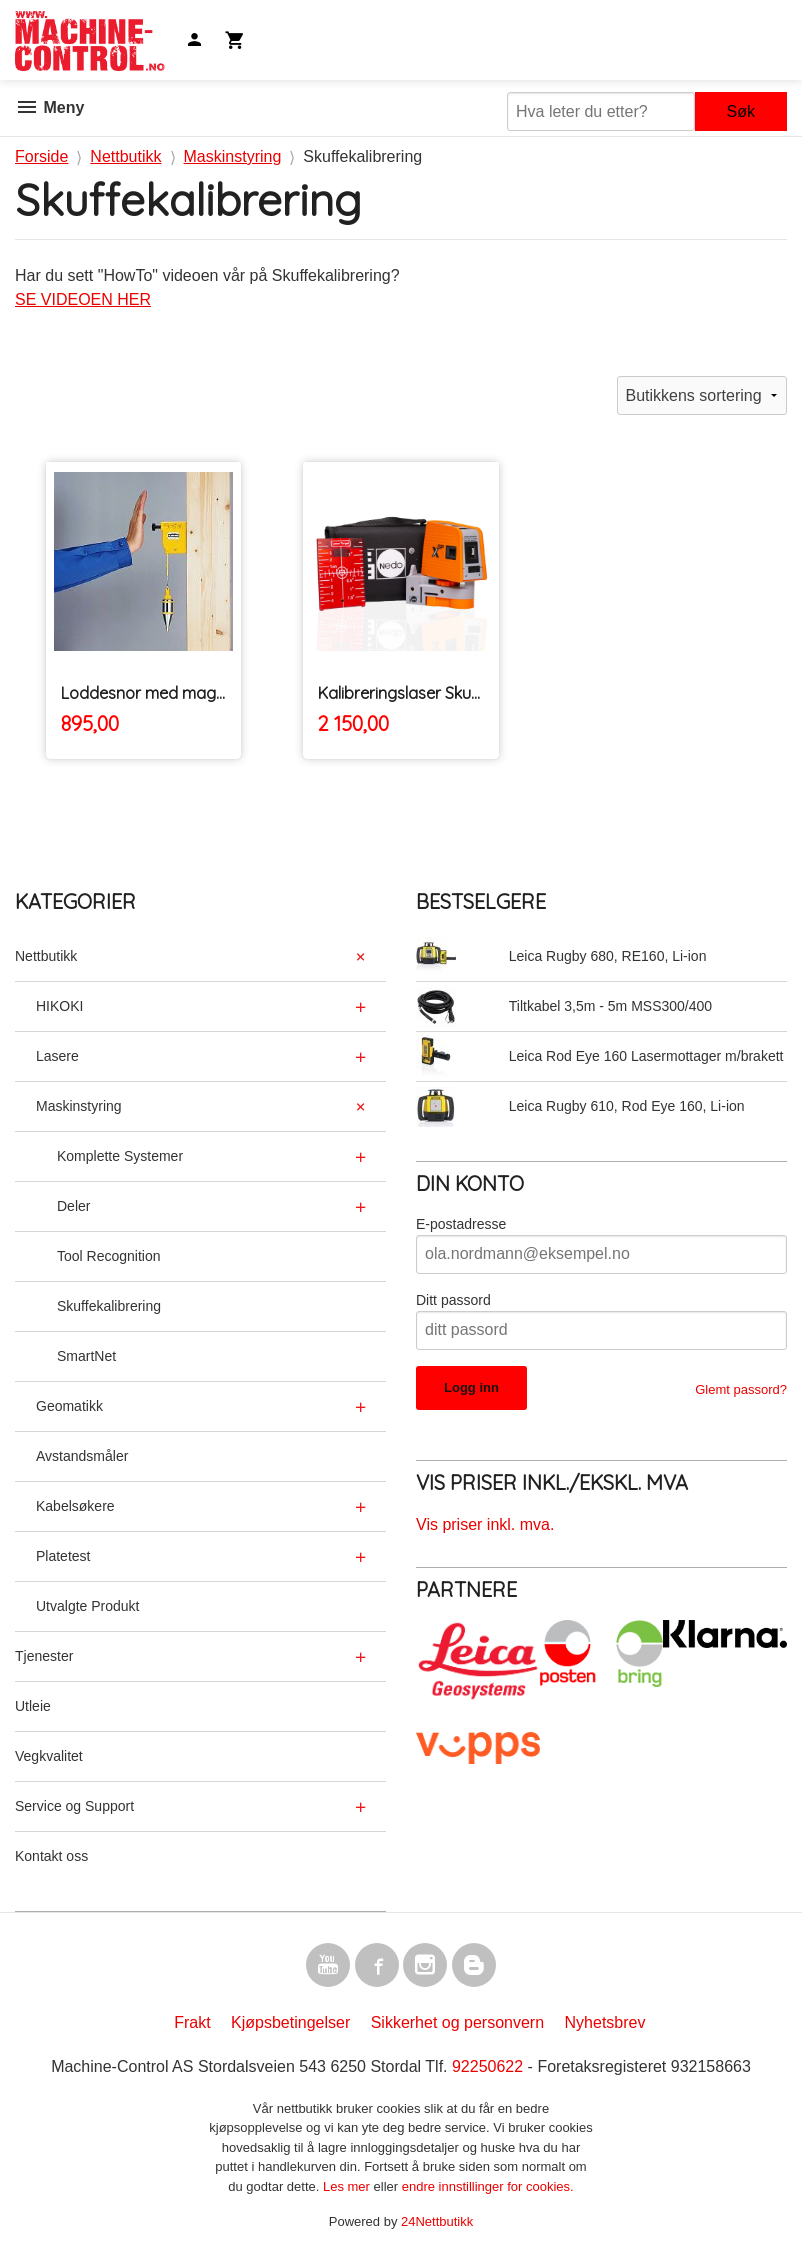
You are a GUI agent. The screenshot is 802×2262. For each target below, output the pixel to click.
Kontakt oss (51, 1856)
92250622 (487, 2066)
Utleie (33, 1706)
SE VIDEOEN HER (83, 299)
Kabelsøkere (75, 1506)
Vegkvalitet (49, 1756)
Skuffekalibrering (109, 1306)
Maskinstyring (79, 1106)
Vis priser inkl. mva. (485, 1524)
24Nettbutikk (437, 2221)
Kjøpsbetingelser (290, 2022)
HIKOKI (59, 1006)
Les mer (348, 2186)
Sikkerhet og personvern (457, 2022)
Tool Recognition (109, 1256)
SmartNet (86, 1356)
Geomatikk (69, 1406)
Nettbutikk (46, 956)
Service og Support (74, 1806)
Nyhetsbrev (605, 2022)
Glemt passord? (741, 1389)
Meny (49, 107)
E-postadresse (461, 1224)
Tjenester (44, 1656)
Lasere (57, 1056)
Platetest (63, 1556)
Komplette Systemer (120, 1156)
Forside (41, 156)
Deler (73, 1206)
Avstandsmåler (82, 1456)
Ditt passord (453, 1300)
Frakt (192, 2022)
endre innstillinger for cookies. (488, 2186)
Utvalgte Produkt (88, 1606)
